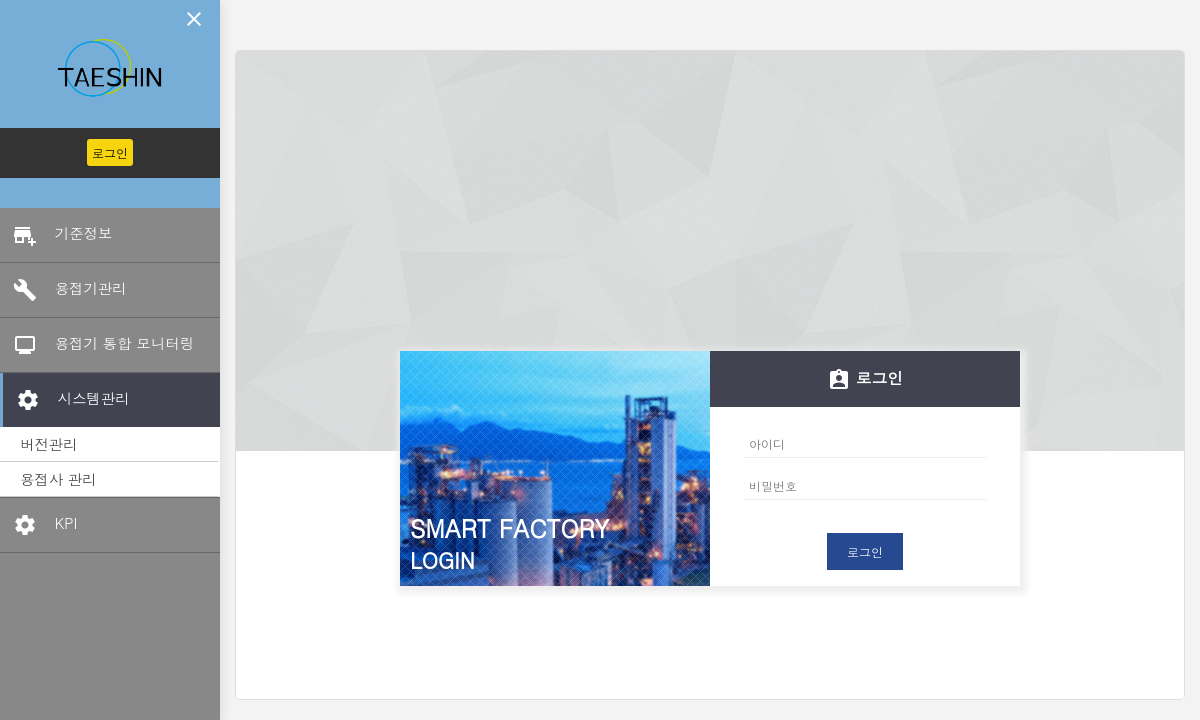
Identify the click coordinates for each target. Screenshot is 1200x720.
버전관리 (49, 444)
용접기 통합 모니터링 (97, 345)
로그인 (110, 152)
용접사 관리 (58, 479)
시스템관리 (66, 400)
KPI (38, 525)
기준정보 (56, 235)
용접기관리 (63, 290)
